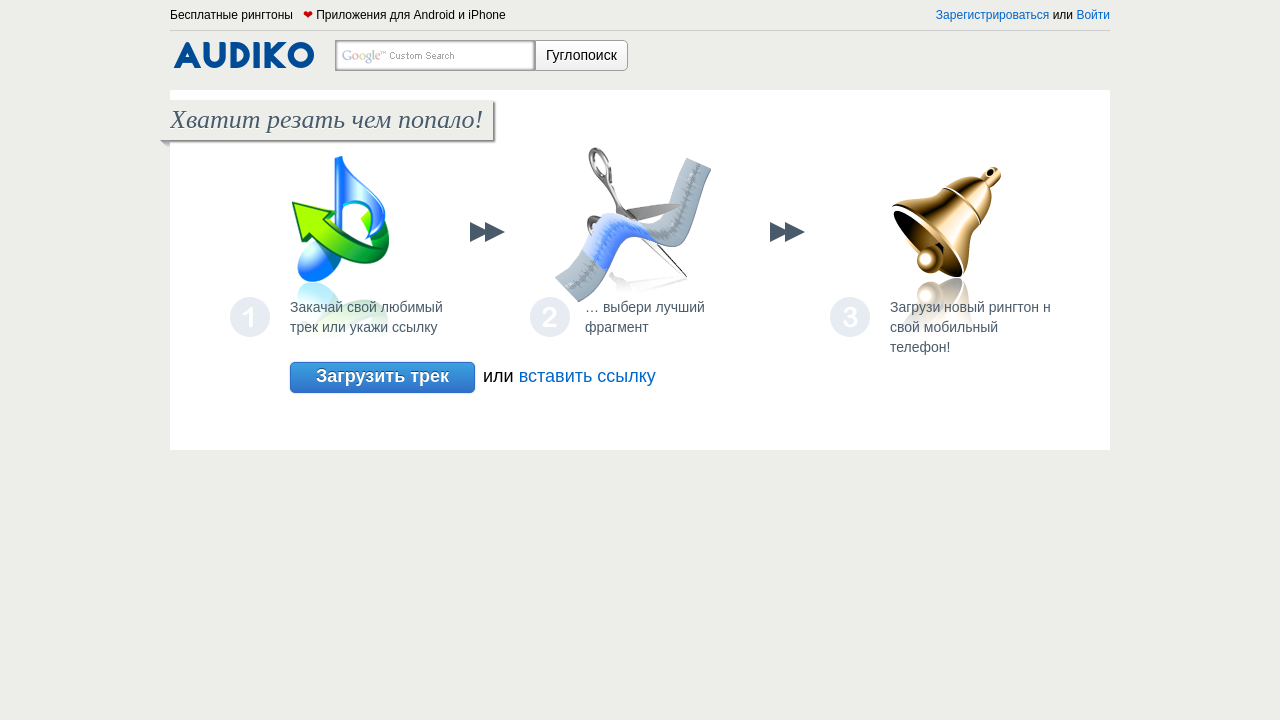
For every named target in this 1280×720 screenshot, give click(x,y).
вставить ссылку (587, 376)
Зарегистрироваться (992, 15)
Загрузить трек (382, 377)
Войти (1093, 15)
